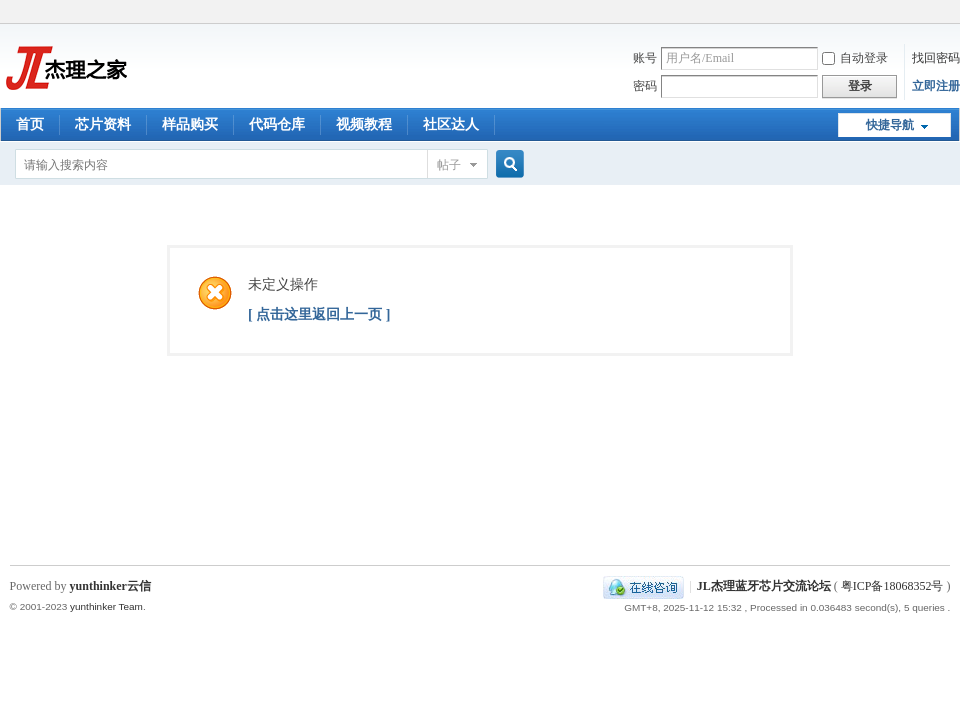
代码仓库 (277, 124)
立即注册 (936, 86)
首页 (30, 124)
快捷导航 (890, 125)
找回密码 (936, 58)
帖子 (449, 165)
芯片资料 (103, 124)
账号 (645, 58)
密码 (645, 86)
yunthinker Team (106, 606)
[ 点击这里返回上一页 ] (319, 314)
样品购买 (190, 124)
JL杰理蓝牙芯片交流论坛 (764, 586)
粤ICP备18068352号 (892, 586)
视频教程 (364, 124)
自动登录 (855, 58)
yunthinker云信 (110, 586)
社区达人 (451, 124)
